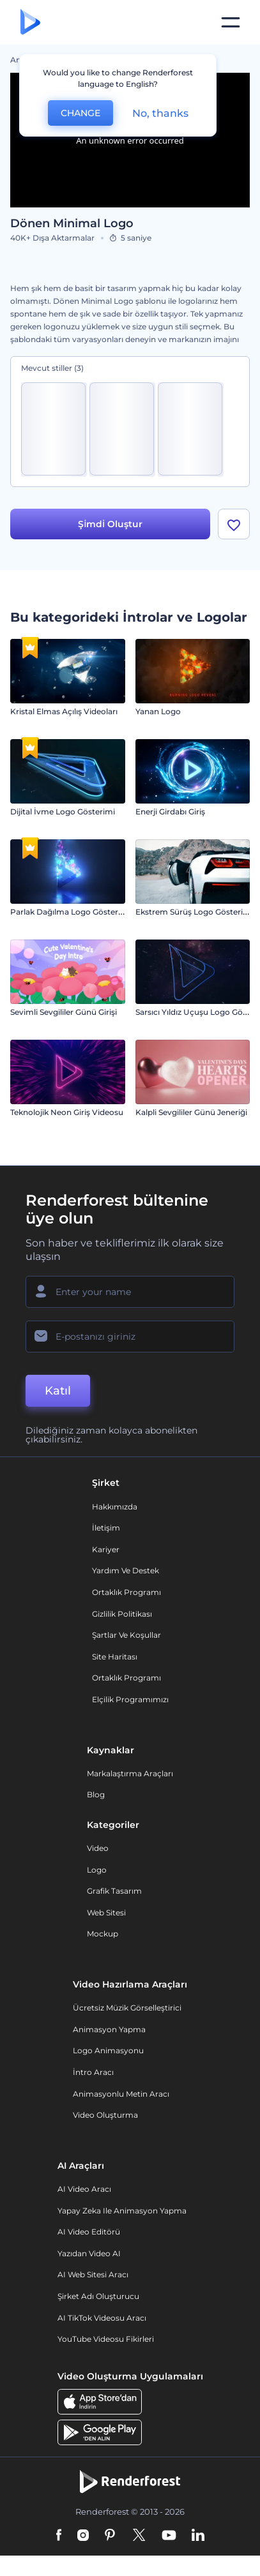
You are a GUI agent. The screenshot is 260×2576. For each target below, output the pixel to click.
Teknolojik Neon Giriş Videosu (66, 1112)
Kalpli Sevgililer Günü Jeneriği (191, 1112)
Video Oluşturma (105, 2115)
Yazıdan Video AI (89, 2253)
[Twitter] (139, 2536)
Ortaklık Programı (126, 1592)
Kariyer (105, 1549)
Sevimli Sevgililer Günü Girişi (63, 1012)
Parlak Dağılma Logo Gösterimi (70, 912)
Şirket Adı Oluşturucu (98, 2296)
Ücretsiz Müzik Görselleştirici (127, 2007)
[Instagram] (83, 2536)
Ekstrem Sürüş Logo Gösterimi (194, 912)
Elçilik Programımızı (130, 1699)
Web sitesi (106, 1912)
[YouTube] (169, 2536)
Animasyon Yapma (109, 2029)
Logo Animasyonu (108, 2050)
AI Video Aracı (84, 2189)
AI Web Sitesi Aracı (92, 2274)
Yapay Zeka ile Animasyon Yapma (122, 2210)
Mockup (102, 1933)
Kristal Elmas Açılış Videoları (64, 711)
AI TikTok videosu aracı (101, 2318)
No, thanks (160, 113)
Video (98, 1848)
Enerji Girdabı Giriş (170, 811)
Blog (96, 1794)
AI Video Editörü (88, 2231)
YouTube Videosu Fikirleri (105, 2339)
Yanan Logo (158, 711)
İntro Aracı (93, 2072)
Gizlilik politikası (122, 1614)
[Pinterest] (110, 2536)
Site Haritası (114, 1656)
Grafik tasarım (114, 1891)
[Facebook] (59, 2536)
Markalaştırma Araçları (130, 1773)
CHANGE (80, 113)
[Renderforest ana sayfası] (30, 22)
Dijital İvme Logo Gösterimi (62, 811)
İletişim (106, 1527)
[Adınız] (130, 1292)
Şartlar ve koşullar (126, 1635)
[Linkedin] (198, 2536)
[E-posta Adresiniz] (130, 1336)
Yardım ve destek (125, 1570)
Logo (97, 1870)
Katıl (58, 1391)
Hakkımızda (114, 1506)
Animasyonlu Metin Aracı (121, 2094)
